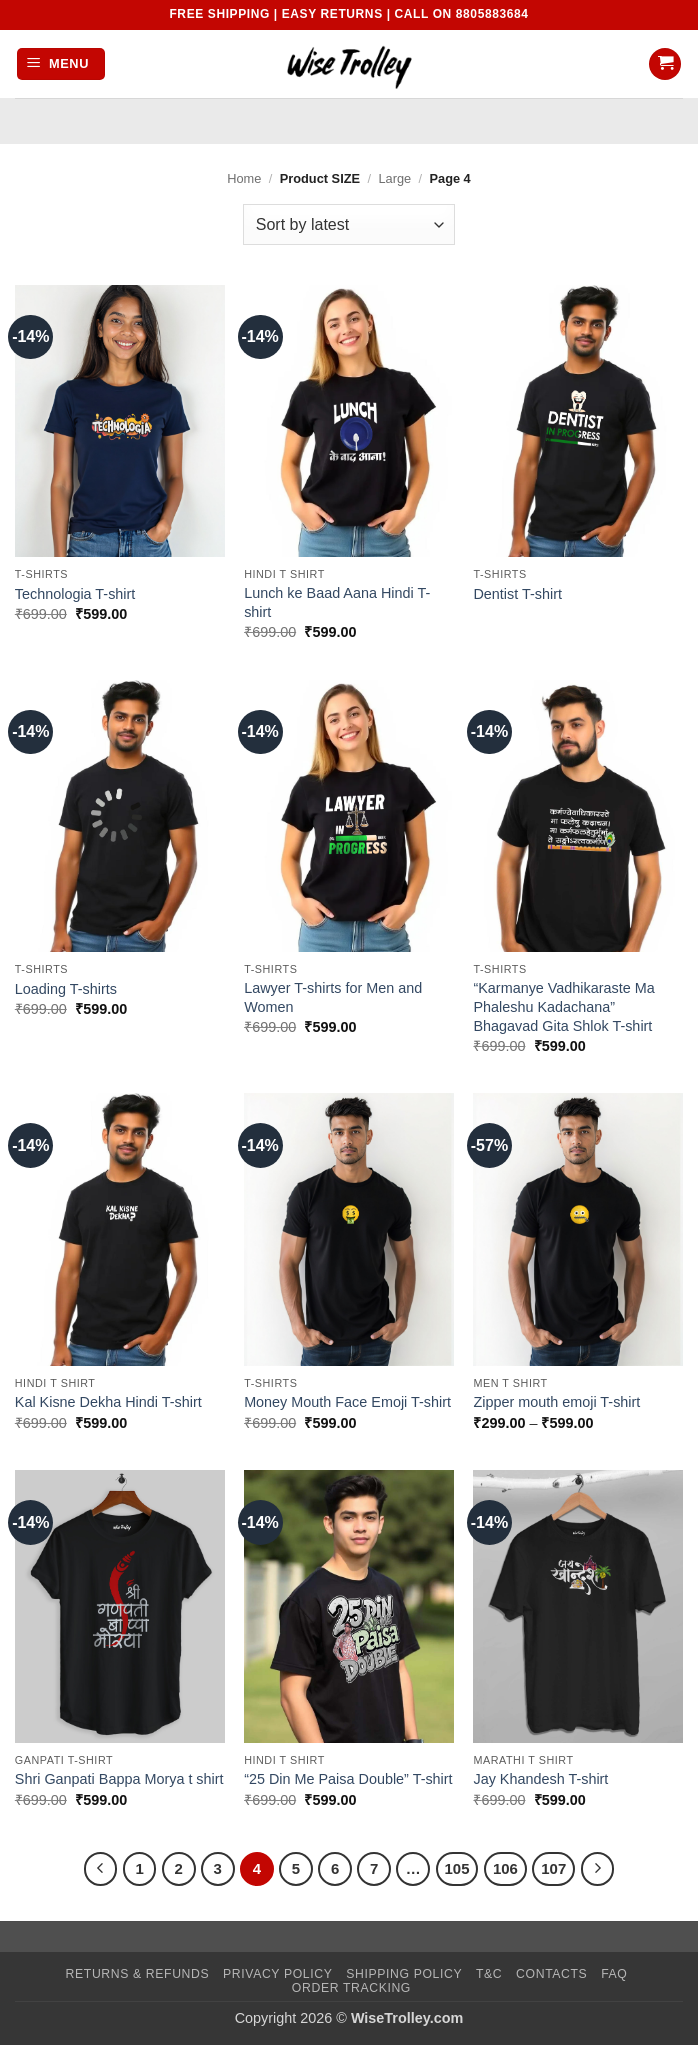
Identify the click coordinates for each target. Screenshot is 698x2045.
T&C (489, 1974)
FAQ (614, 1974)
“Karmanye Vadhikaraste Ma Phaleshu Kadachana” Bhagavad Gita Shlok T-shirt (563, 1006)
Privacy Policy (277, 1974)
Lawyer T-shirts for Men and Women (333, 997)
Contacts (551, 1974)
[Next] (598, 1869)
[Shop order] (349, 224)
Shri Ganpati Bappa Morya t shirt (119, 1779)
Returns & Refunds (138, 1974)
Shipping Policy (404, 1974)
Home (244, 178)
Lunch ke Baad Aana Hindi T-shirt (337, 602)
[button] (61, 64)
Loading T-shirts (66, 989)
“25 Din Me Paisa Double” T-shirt (348, 1779)
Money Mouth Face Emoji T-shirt (347, 1402)
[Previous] (101, 1869)
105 (457, 1868)
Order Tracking (351, 1988)
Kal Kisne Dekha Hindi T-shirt (108, 1402)
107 (553, 1868)
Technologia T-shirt (75, 594)
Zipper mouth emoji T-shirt (556, 1402)
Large (394, 178)
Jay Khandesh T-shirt (540, 1779)
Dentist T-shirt (517, 594)
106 (505, 1868)
